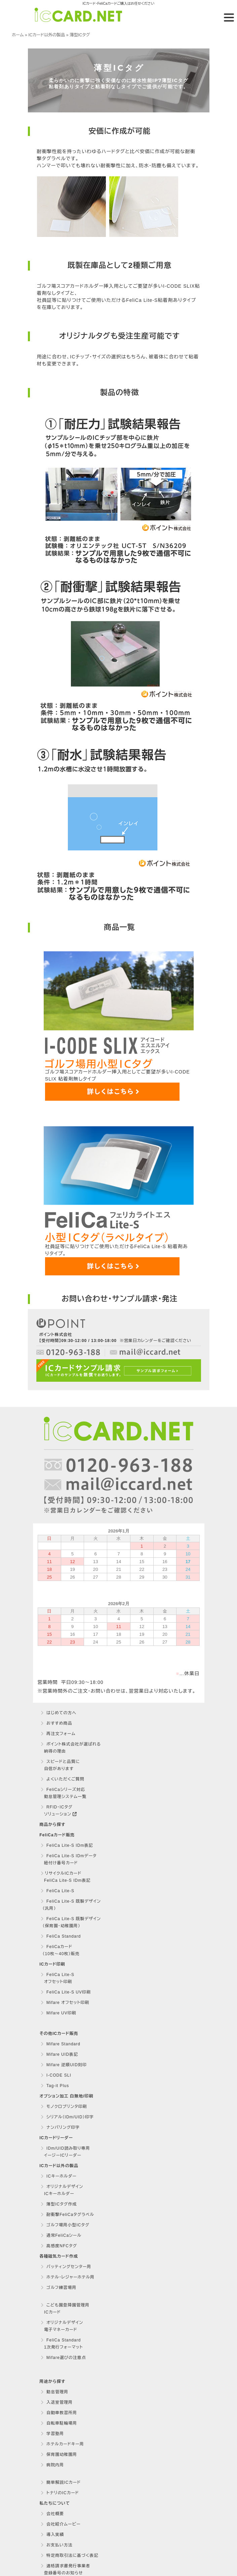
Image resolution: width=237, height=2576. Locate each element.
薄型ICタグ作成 (59, 2204)
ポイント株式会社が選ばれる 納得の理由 (70, 1748)
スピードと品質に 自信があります (60, 1765)
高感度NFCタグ (59, 2246)
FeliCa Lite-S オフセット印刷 (57, 1978)
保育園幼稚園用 (59, 2454)
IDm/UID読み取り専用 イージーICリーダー (65, 2152)
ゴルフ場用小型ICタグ (65, 2225)
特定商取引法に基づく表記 (69, 2555)
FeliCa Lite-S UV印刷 (66, 1992)
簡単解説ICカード (61, 2482)
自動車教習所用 (59, 2412)
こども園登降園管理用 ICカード (65, 2309)
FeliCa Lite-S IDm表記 (67, 1845)
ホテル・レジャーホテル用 (67, 2277)
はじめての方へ (58, 1712)
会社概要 (52, 2513)
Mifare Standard (60, 2044)
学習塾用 (52, 2433)
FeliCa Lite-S (57, 1891)
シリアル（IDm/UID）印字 (67, 2117)
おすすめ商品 (56, 1723)
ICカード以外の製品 (46, 35)
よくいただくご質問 (62, 1779)
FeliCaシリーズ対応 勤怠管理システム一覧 (63, 1793)
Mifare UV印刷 (58, 2013)
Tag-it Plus (55, 2085)
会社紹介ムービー (61, 2524)
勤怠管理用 (54, 2392)
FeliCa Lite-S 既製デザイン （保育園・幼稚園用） (70, 1922)
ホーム (18, 35)
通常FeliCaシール (61, 2235)
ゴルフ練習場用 (58, 2287)
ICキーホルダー (59, 2176)
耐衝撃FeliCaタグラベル (67, 2214)
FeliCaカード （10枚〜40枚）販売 (60, 1950)
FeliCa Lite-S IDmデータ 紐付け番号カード (68, 1859)
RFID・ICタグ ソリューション (58, 1810)
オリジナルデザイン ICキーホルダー (61, 2190)
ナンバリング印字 (60, 2127)
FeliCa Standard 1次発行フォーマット (61, 2344)
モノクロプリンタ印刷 (64, 2106)
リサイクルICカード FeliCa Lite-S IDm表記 (65, 1877)
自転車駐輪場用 (59, 2423)
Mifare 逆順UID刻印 (64, 2064)
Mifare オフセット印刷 (65, 2002)
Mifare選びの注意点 (63, 2357)
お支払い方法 (57, 2545)
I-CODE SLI (56, 2075)
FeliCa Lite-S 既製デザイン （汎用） (70, 1905)
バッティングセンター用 (66, 2266)
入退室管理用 (57, 2402)
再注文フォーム (58, 1733)
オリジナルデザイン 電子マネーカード (61, 2326)
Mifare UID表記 (59, 2054)
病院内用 (52, 2465)
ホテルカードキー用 (62, 2444)
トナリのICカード (60, 2493)
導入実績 (52, 2534)
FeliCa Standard (61, 1936)
